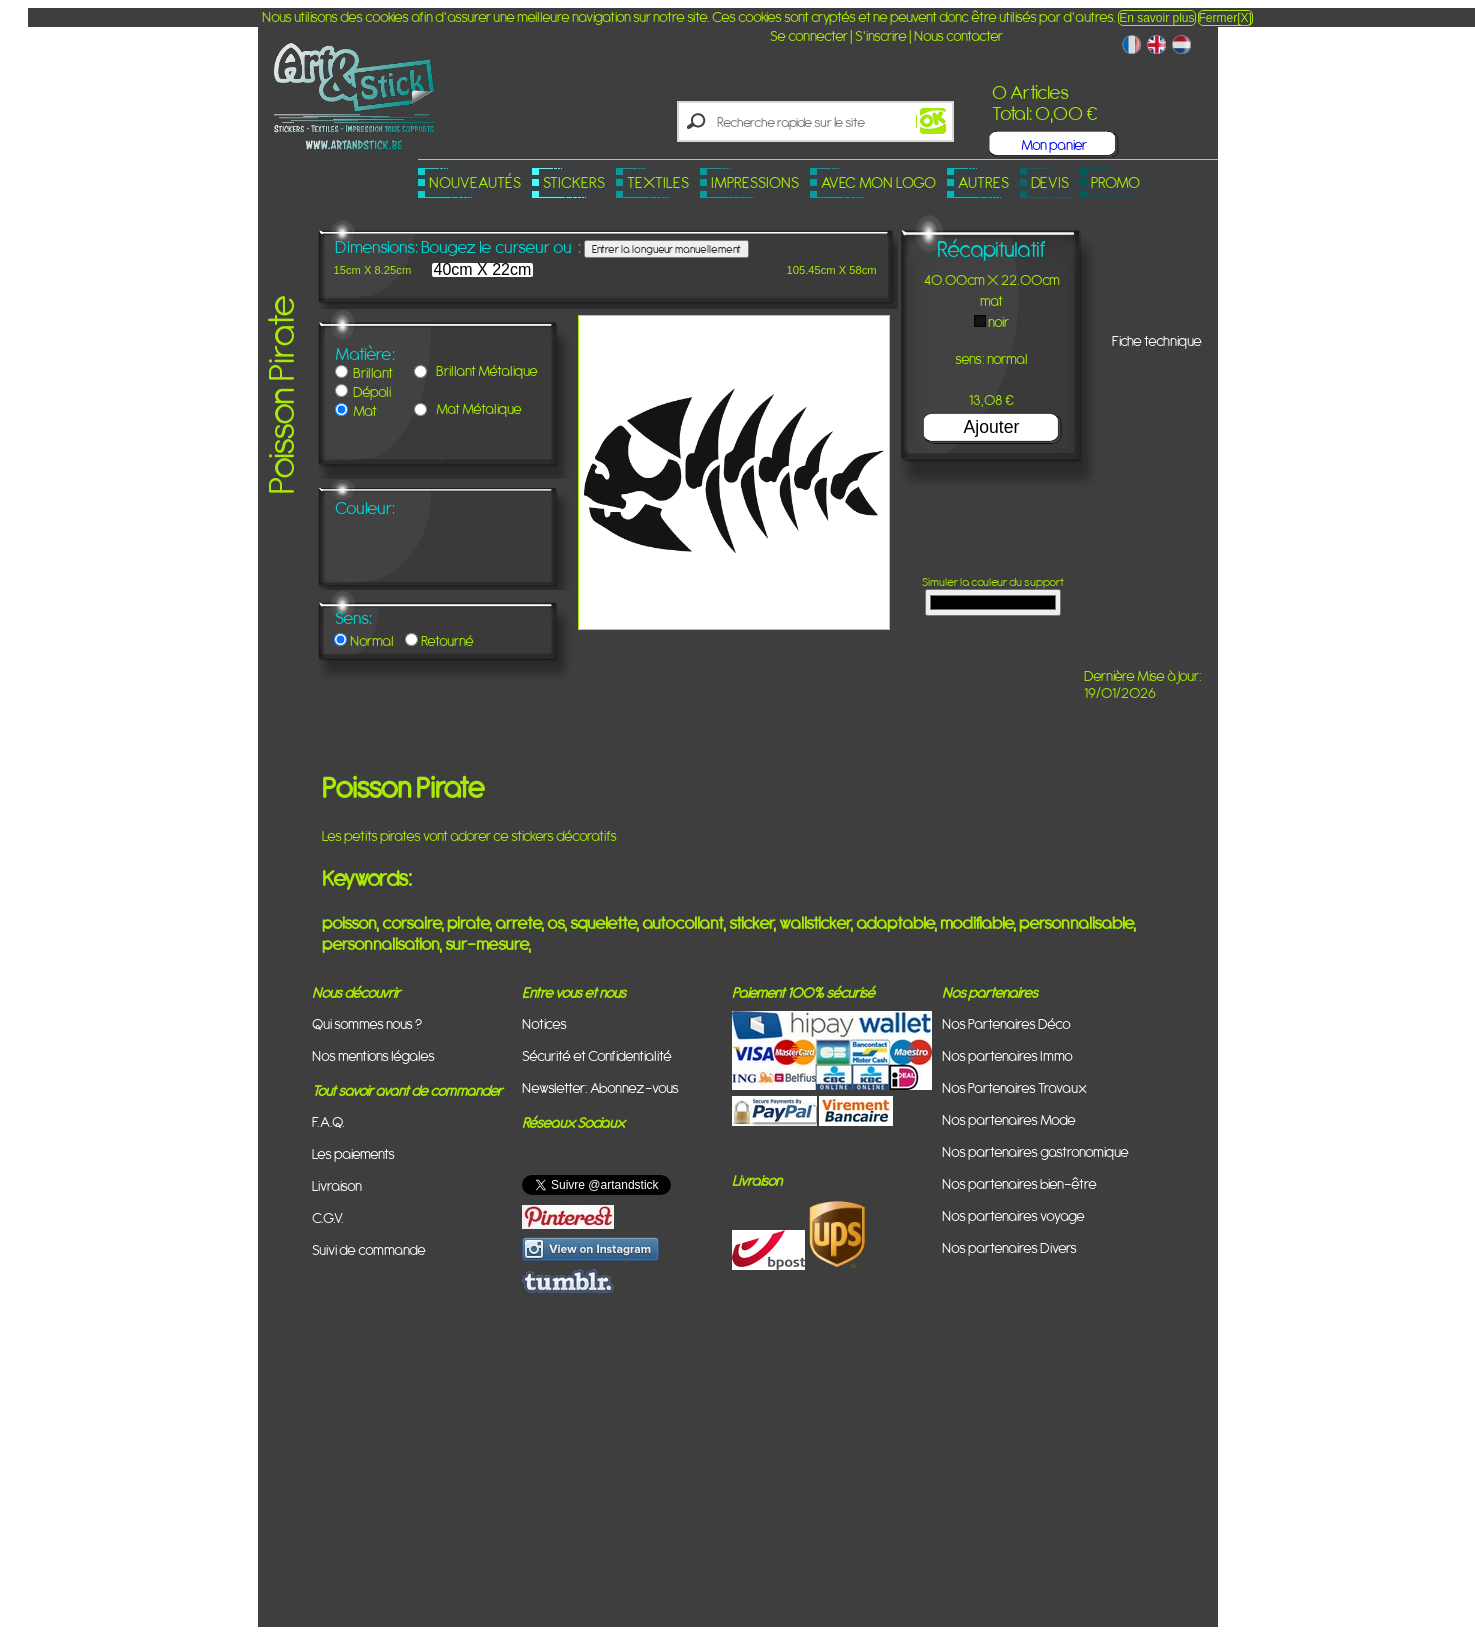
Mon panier (1054, 144)
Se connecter (809, 35)
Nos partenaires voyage (1013, 1215)
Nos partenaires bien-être (1019, 1183)
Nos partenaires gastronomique (1035, 1151)
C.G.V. (328, 1217)
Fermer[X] (1225, 18)
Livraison (337, 1185)
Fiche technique (1157, 340)
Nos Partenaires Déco (1006, 1023)
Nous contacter (958, 35)
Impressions (755, 182)
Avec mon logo (878, 182)
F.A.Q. (328, 1121)
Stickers (574, 182)
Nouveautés (475, 182)
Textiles (658, 182)
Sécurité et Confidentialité (597, 1055)
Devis (1050, 182)
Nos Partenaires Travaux (1014, 1087)
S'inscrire (881, 35)
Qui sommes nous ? (367, 1023)
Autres (983, 182)
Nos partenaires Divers (1009, 1247)
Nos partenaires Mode (1009, 1119)
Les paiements (353, 1153)
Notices (544, 1023)
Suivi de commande (369, 1249)
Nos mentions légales (373, 1055)
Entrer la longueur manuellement (666, 249)
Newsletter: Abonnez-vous (600, 1087)
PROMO (1115, 182)
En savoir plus (1156, 18)
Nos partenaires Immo (1007, 1055)
